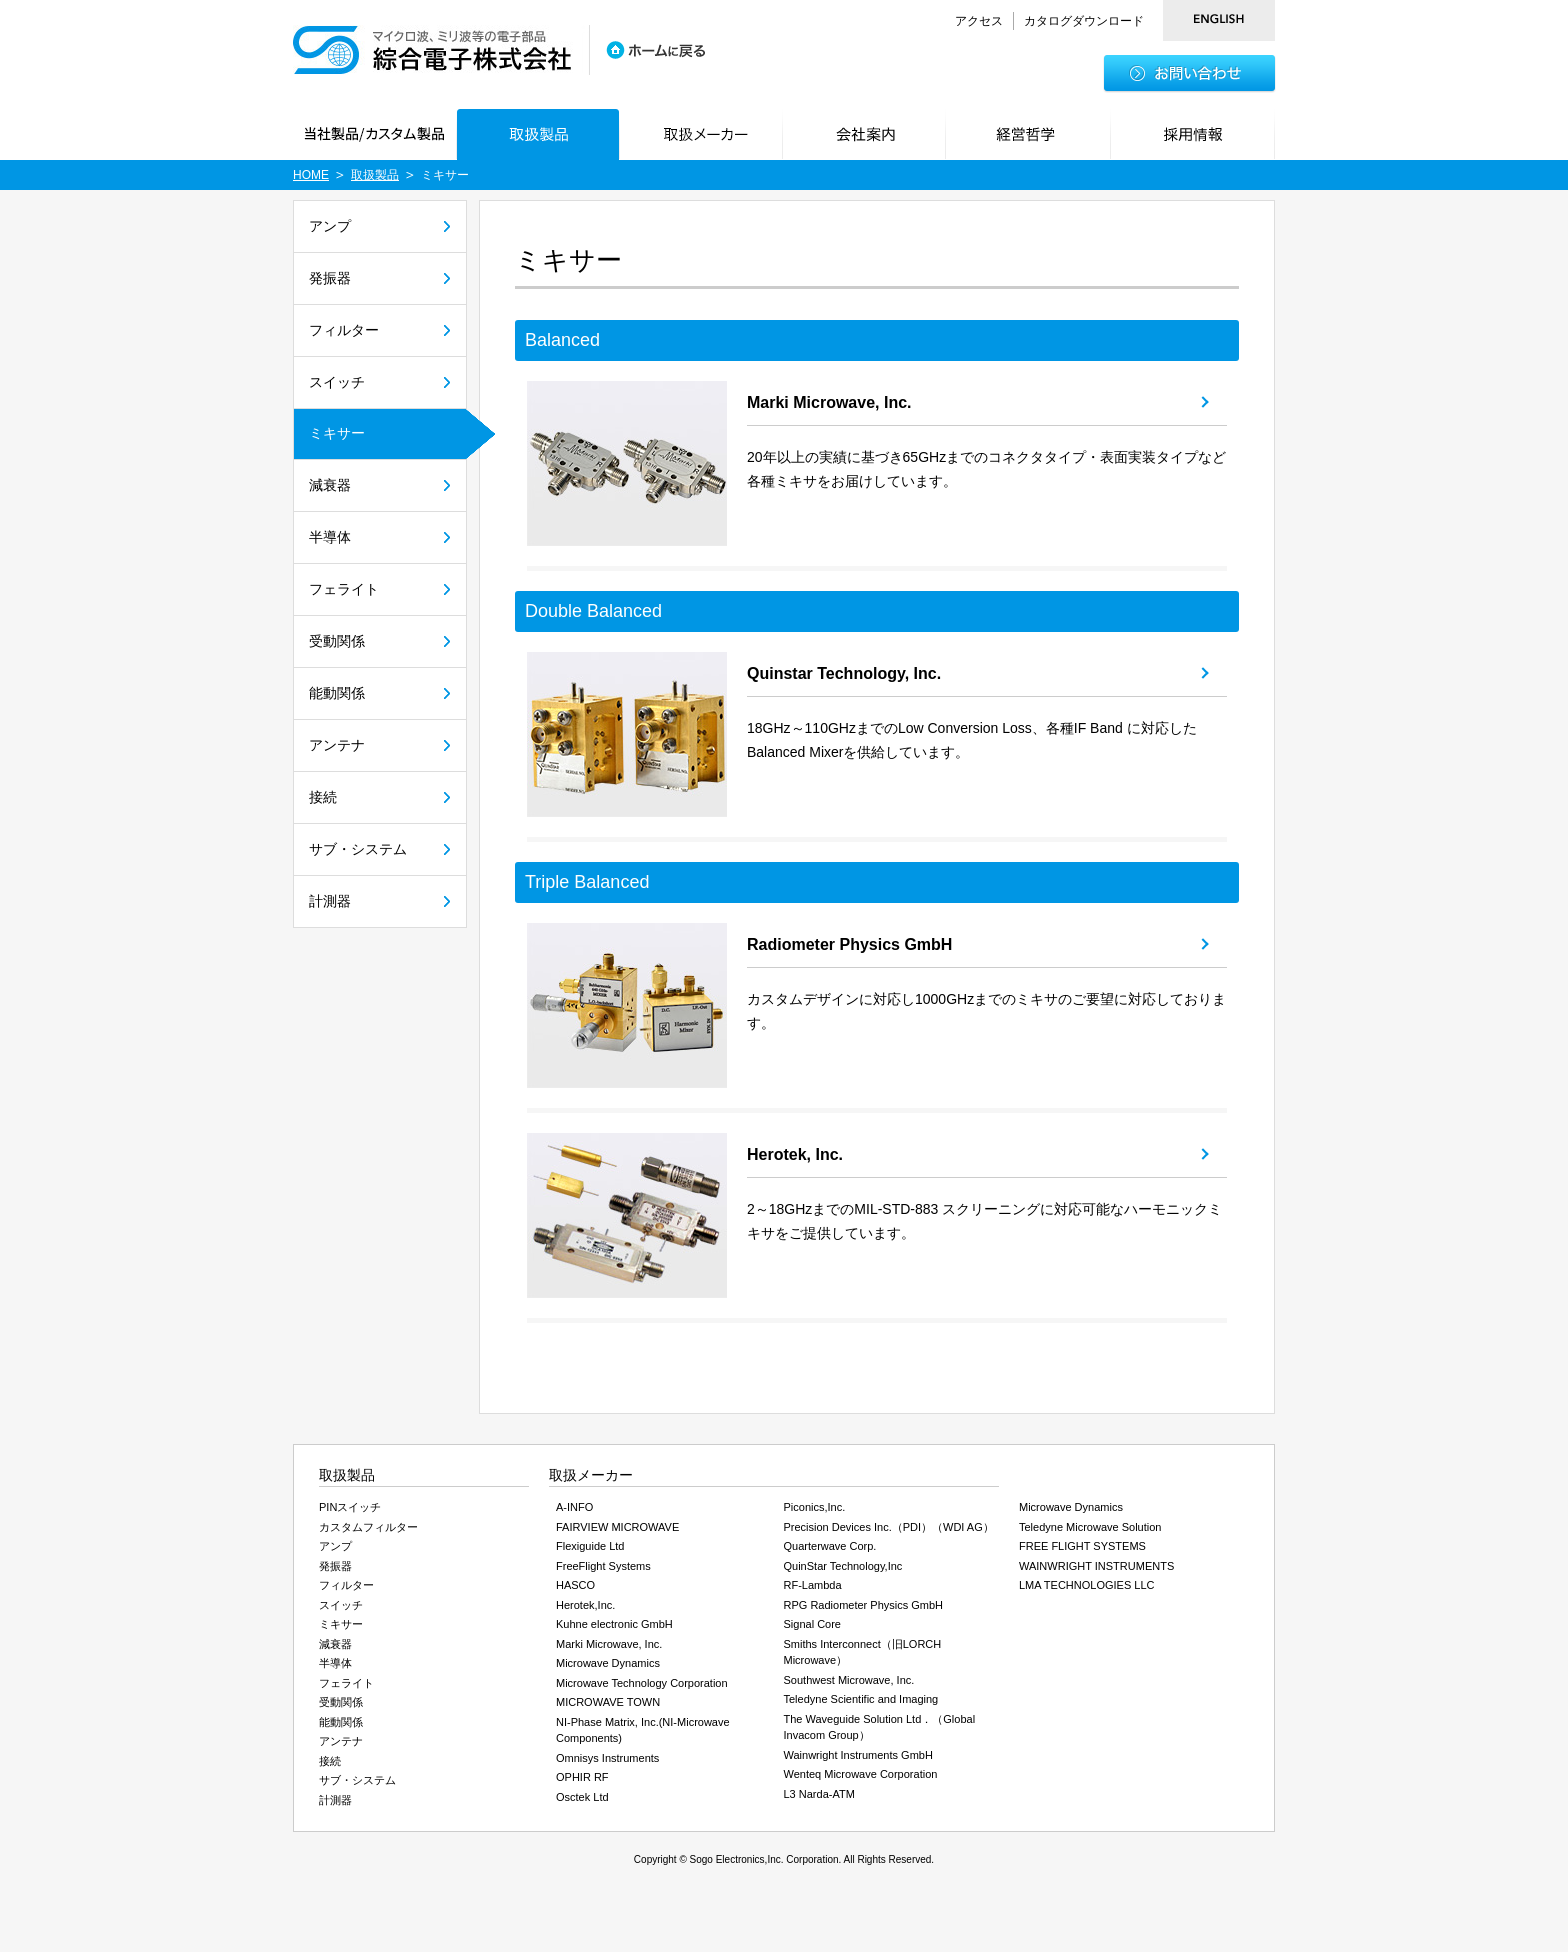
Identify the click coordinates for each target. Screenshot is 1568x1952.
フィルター (344, 330)
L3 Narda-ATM (819, 1794)
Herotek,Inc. (585, 1605)
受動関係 (337, 641)
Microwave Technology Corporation (642, 1683)
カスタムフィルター (368, 1527)
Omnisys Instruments (607, 1758)
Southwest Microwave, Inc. (849, 1680)
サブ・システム (358, 849)
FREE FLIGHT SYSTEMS (1082, 1546)
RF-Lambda (813, 1585)
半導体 (330, 537)
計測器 (330, 901)
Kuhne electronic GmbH (614, 1624)
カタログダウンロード (1084, 21)
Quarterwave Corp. (830, 1546)
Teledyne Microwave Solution (1090, 1527)
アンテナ (337, 745)
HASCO (575, 1585)
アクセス (979, 21)
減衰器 (330, 485)
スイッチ (337, 382)
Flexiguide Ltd (590, 1546)
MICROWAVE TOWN (608, 1702)
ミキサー (337, 433)
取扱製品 (375, 175)
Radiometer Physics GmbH (849, 944)
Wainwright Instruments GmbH (858, 1755)
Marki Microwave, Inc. (829, 402)
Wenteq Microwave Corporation (861, 1774)
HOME (311, 175)
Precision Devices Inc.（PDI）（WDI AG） (889, 1527)
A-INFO (574, 1507)
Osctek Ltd (582, 1797)
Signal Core (812, 1624)
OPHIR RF (582, 1777)
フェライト (344, 589)
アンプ (330, 226)
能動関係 (337, 693)
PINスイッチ (350, 1507)
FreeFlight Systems (603, 1566)
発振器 (330, 278)
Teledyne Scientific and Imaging (861, 1699)
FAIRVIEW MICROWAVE (617, 1527)
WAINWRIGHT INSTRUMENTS (1096, 1566)
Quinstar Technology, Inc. (844, 673)
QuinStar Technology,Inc (843, 1566)
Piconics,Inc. (815, 1507)
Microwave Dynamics (608, 1663)
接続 (323, 797)
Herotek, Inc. (795, 1154)
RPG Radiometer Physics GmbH (864, 1605)
